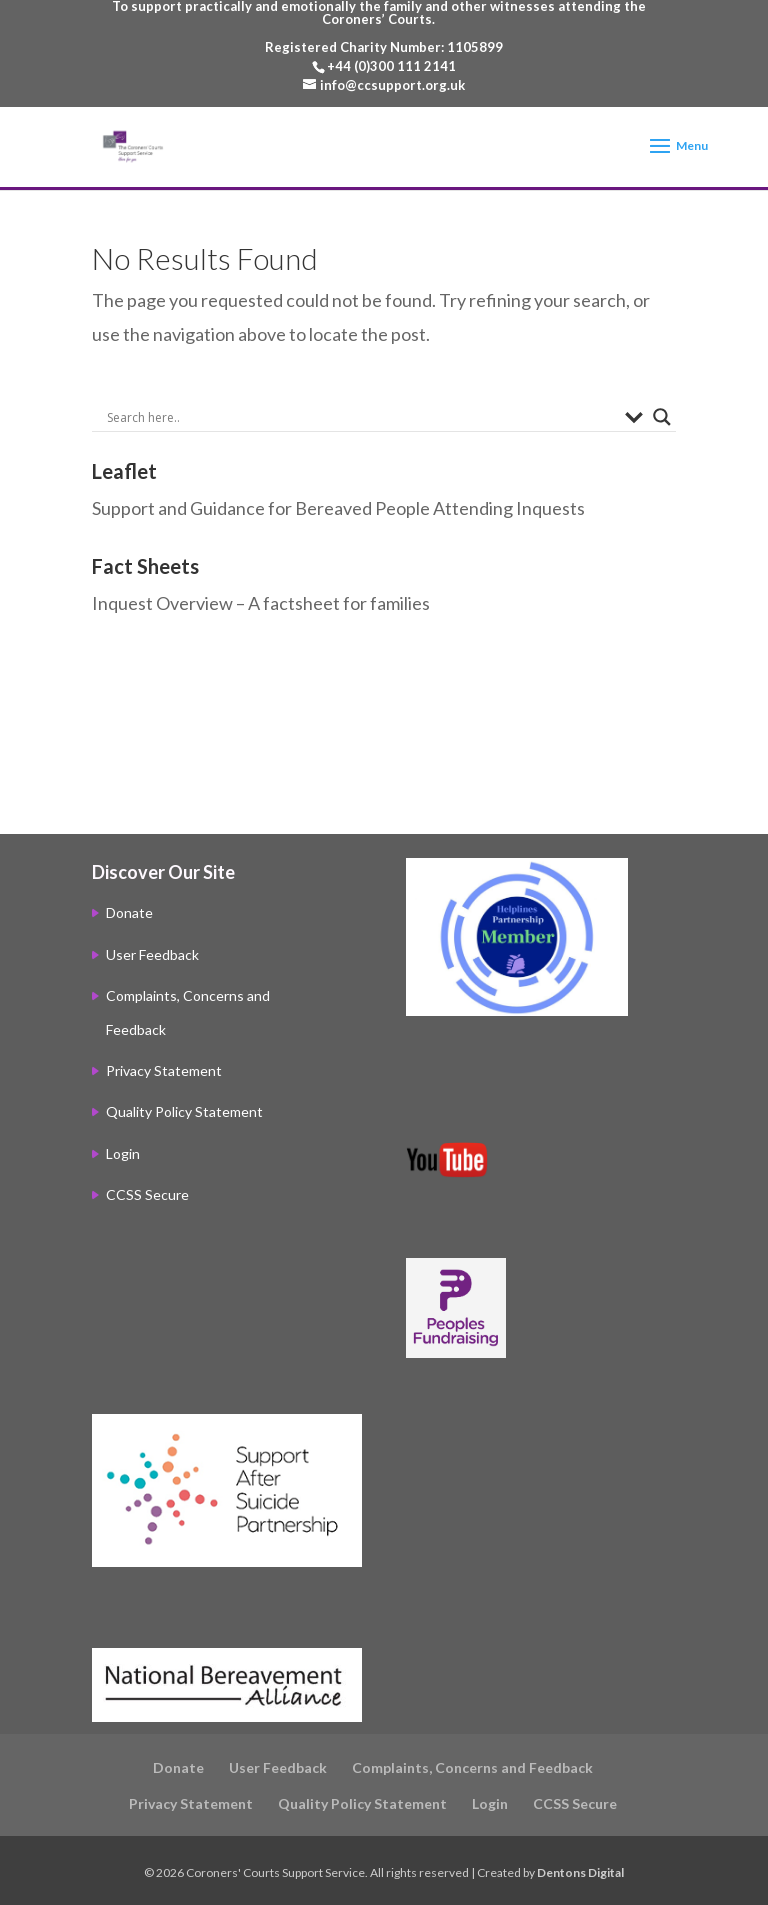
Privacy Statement (164, 1070)
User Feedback (152, 954)
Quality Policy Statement (184, 1111)
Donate (129, 912)
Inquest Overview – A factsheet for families (261, 603)
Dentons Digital (580, 1872)
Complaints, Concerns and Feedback (472, 1767)
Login (123, 1153)
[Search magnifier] (662, 417)
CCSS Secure (147, 1194)
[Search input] (361, 417)
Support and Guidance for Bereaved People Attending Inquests (338, 508)
